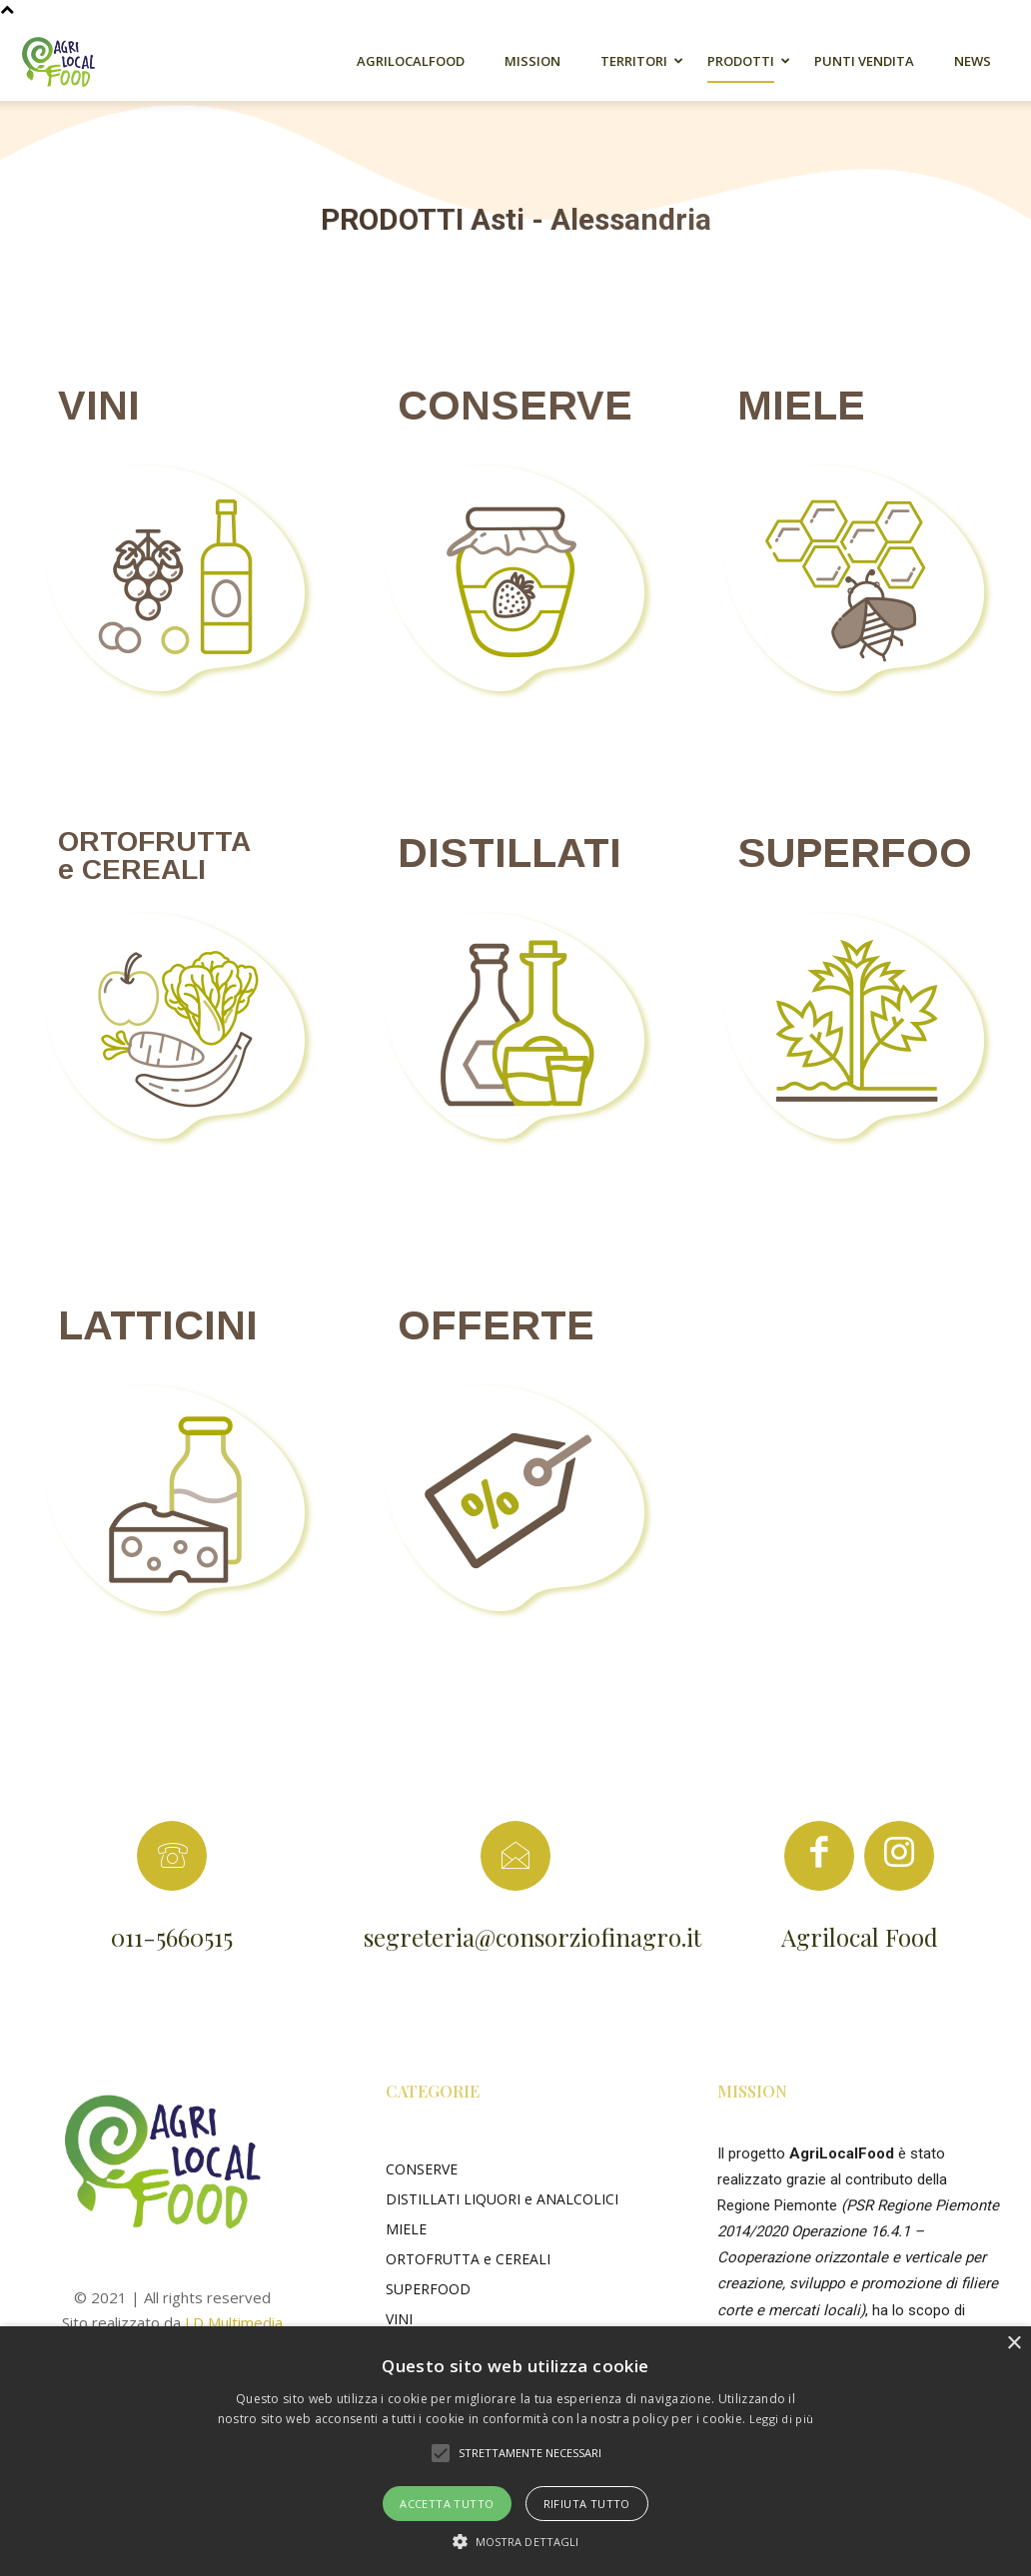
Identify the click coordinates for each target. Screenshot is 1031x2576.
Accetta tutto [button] (447, 2503)
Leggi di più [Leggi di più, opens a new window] (781, 2418)
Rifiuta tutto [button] (586, 2503)
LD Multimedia (234, 2322)
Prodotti (740, 61)
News (972, 61)
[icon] (819, 1862)
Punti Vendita (864, 61)
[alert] (515, 2451)
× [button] (1013, 2343)
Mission (532, 61)
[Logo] (70, 61)
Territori (633, 61)
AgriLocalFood (411, 61)
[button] (441, 2453)
